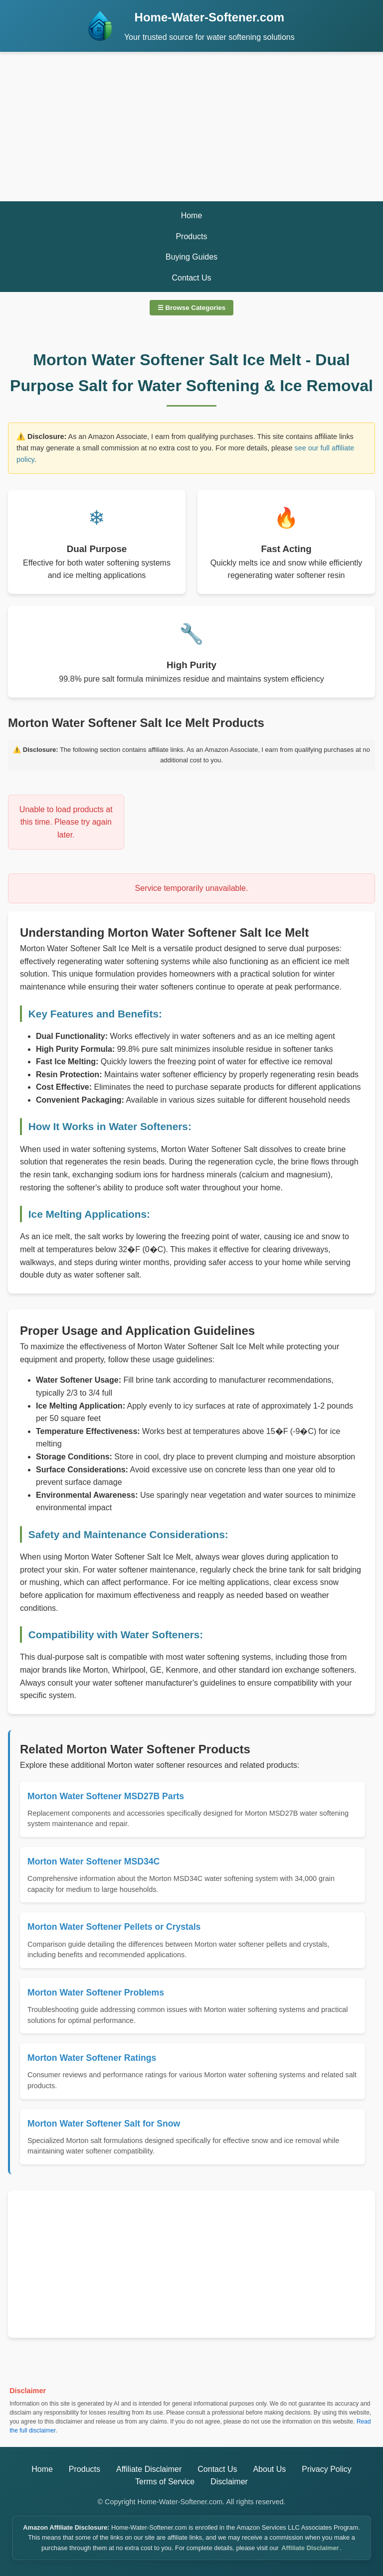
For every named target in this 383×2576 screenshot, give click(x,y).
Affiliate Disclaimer (149, 2469)
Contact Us (191, 278)
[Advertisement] (191, 126)
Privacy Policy (327, 2469)
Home (191, 215)
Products (191, 236)
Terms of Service (164, 2481)
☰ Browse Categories (191, 307)
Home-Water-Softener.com (210, 17)
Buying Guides (191, 257)
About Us (269, 2469)
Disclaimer (229, 2481)
